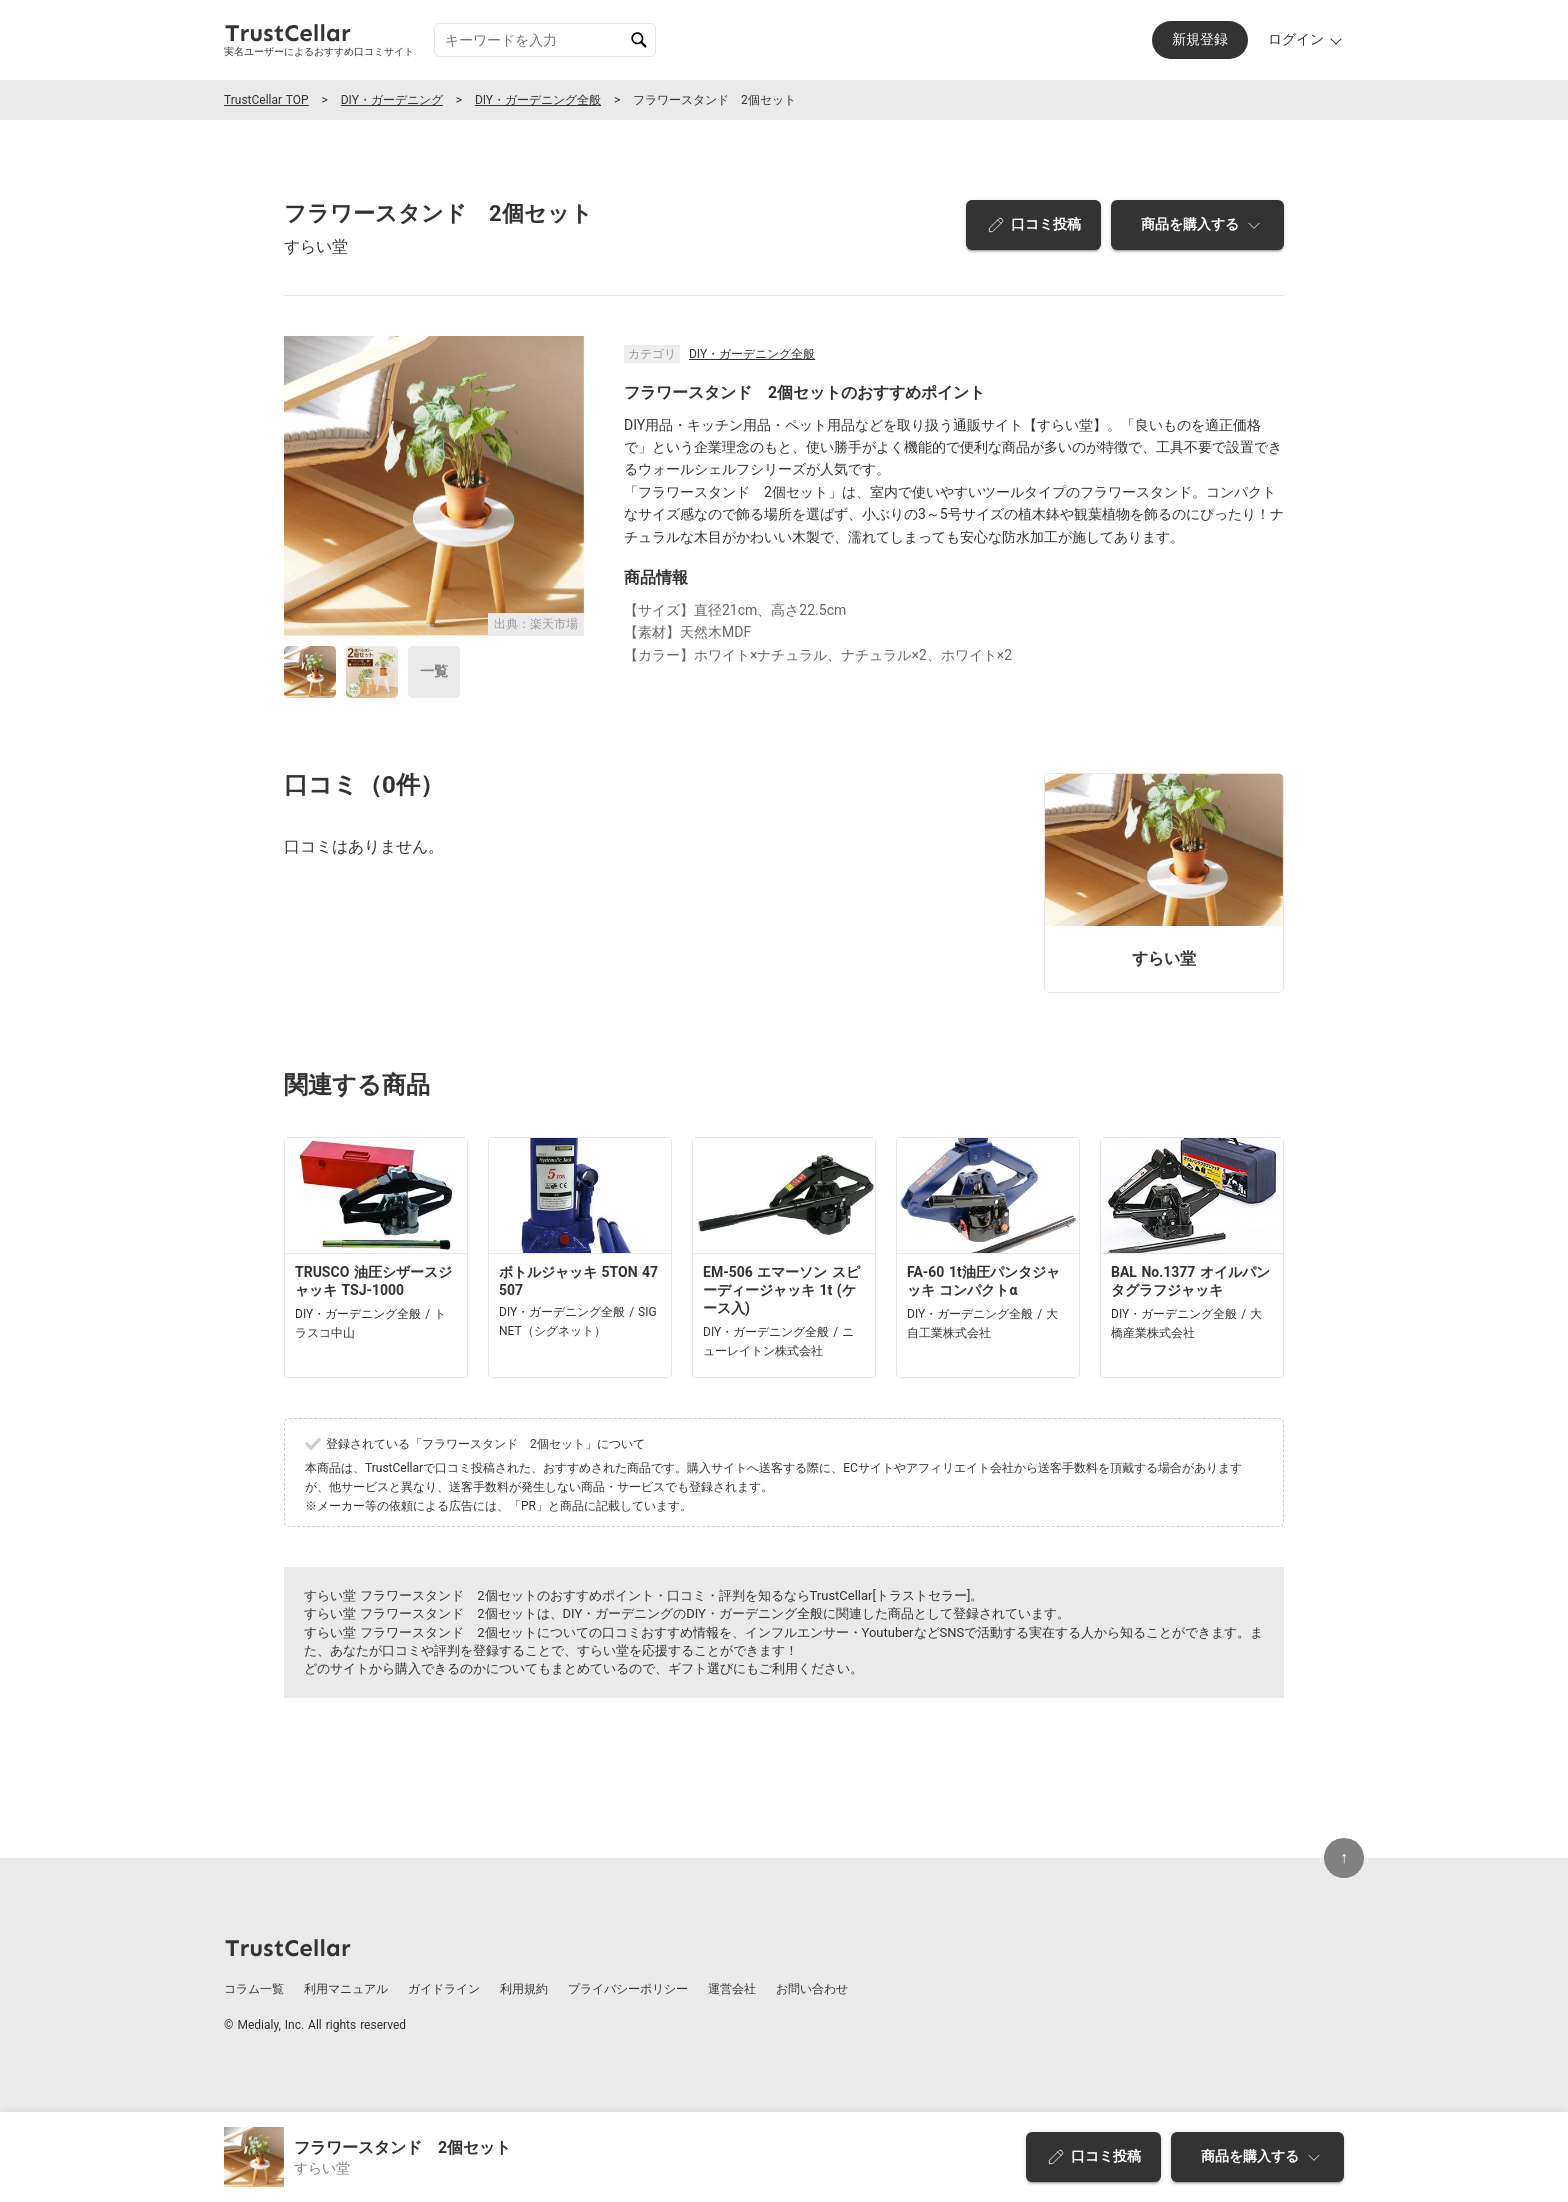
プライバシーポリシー (628, 1989)
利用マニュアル (346, 1989)
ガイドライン (444, 1989)
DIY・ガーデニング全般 (538, 100)
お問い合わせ (812, 1989)
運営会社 (732, 1989)
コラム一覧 (254, 1989)
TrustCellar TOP (266, 100)
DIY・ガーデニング (392, 100)
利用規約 (524, 1989)
